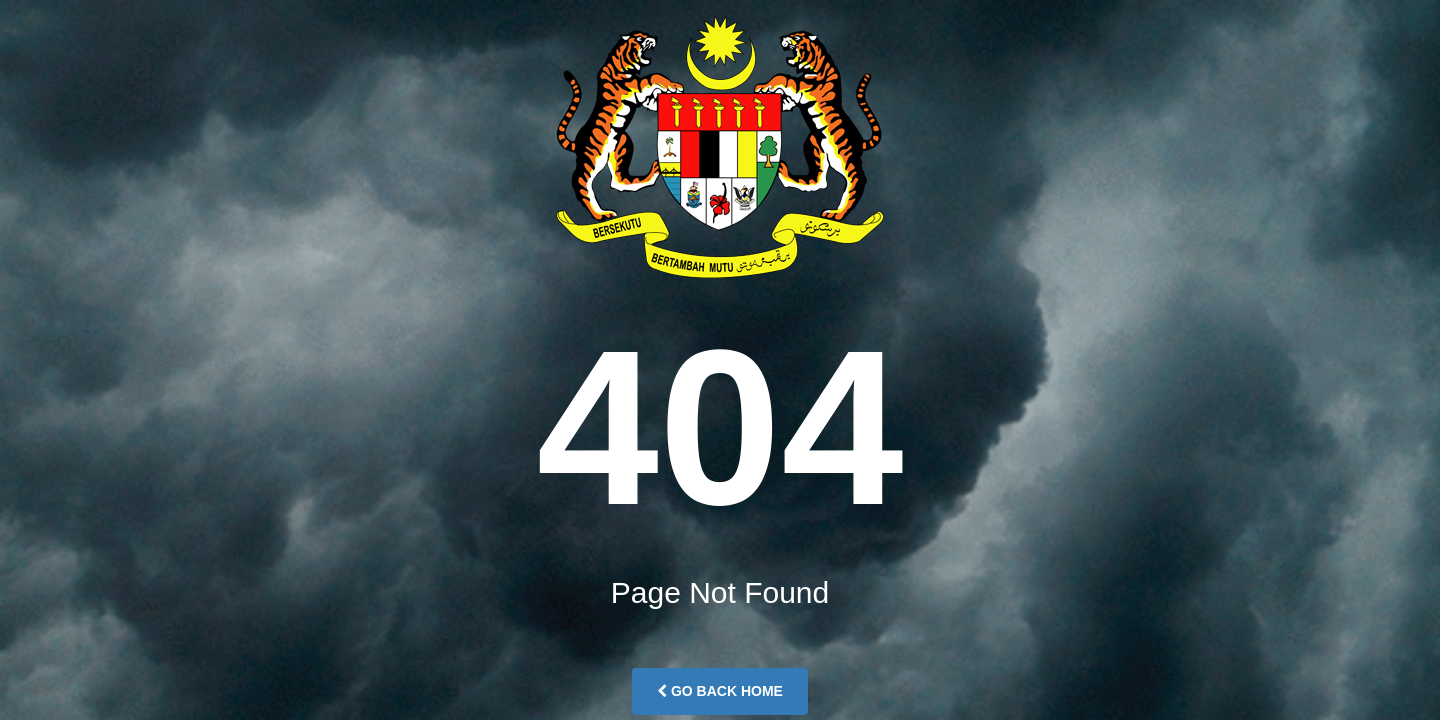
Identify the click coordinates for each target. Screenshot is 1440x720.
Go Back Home (720, 691)
